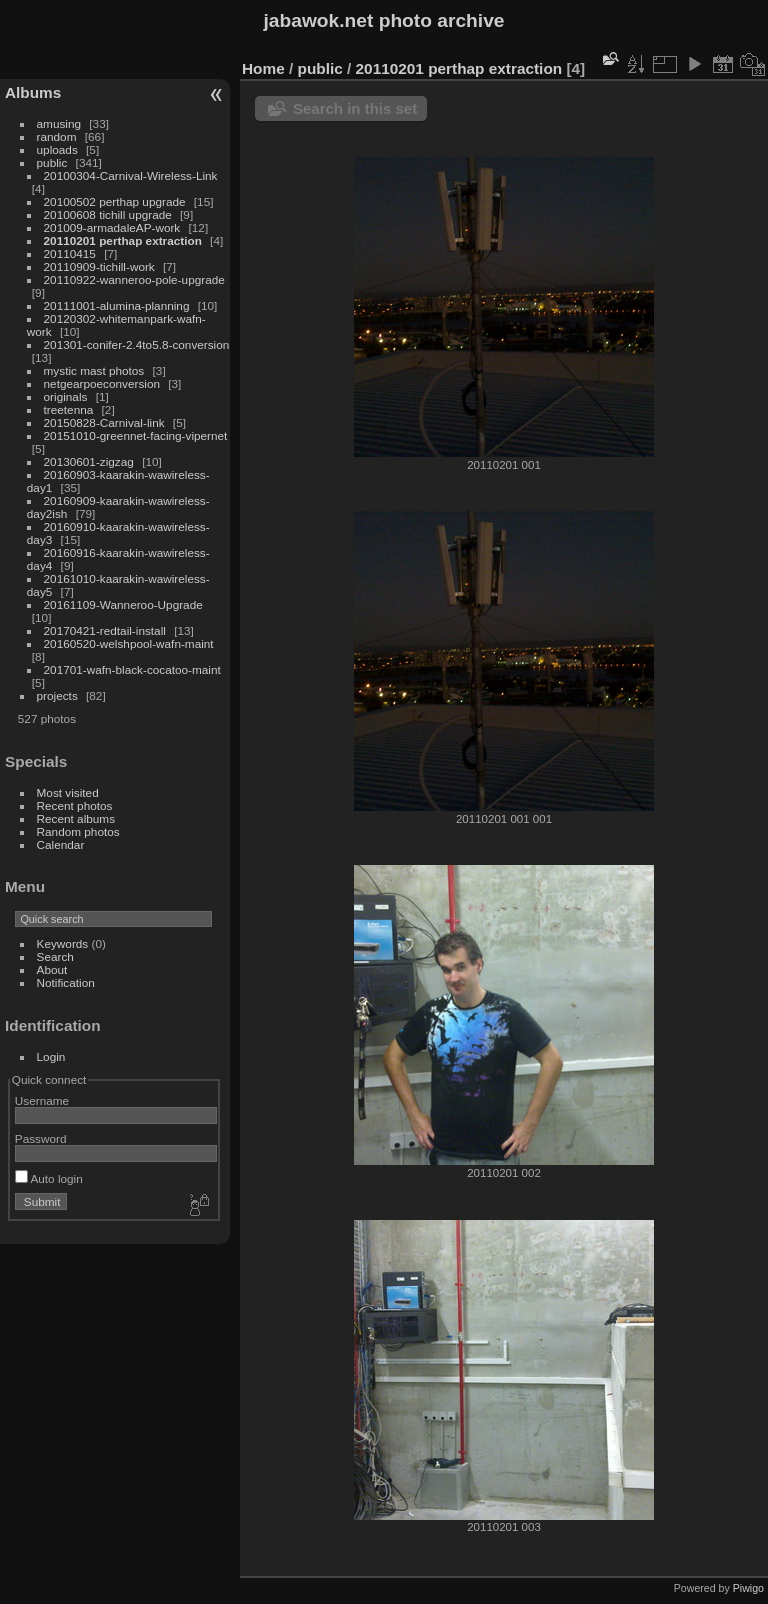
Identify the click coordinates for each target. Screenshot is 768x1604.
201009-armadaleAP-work (112, 227)
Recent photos (75, 805)
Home (263, 68)
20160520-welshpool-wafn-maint (129, 643)
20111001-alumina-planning (117, 305)
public (52, 162)
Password (41, 1138)
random (57, 136)
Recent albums (76, 818)
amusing (59, 123)
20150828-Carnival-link (104, 422)
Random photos (78, 831)
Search (55, 956)
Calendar (61, 844)
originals (66, 396)
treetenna (69, 409)
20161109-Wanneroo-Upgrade (123, 604)
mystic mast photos (94, 370)
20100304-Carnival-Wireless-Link (131, 175)
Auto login (49, 1178)
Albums (33, 92)
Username (42, 1100)
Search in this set (355, 108)
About (52, 969)
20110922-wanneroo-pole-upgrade (134, 279)
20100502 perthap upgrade (115, 201)
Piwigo (748, 1588)
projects (57, 695)
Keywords (63, 943)
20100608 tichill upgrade (108, 214)
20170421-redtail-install (105, 630)
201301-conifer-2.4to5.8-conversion (137, 344)
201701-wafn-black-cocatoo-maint (132, 669)
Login (51, 1056)
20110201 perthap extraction (123, 240)
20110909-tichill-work (99, 266)
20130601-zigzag (89, 461)
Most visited (68, 792)
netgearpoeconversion (102, 383)
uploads (57, 149)
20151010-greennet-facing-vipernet (136, 435)
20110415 (70, 253)
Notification (66, 982)
